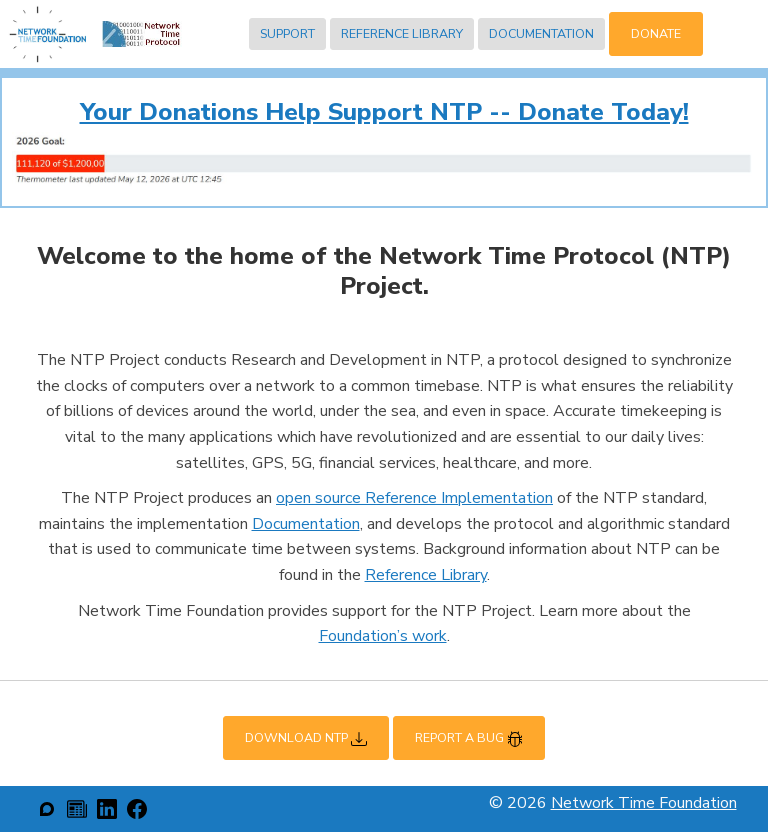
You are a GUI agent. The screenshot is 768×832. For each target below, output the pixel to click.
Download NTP (306, 738)
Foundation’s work (383, 636)
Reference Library (402, 33)
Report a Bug (469, 738)
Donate (656, 33)
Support (287, 33)
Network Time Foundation (644, 803)
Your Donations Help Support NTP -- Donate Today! (384, 112)
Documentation (541, 33)
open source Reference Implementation (414, 498)
